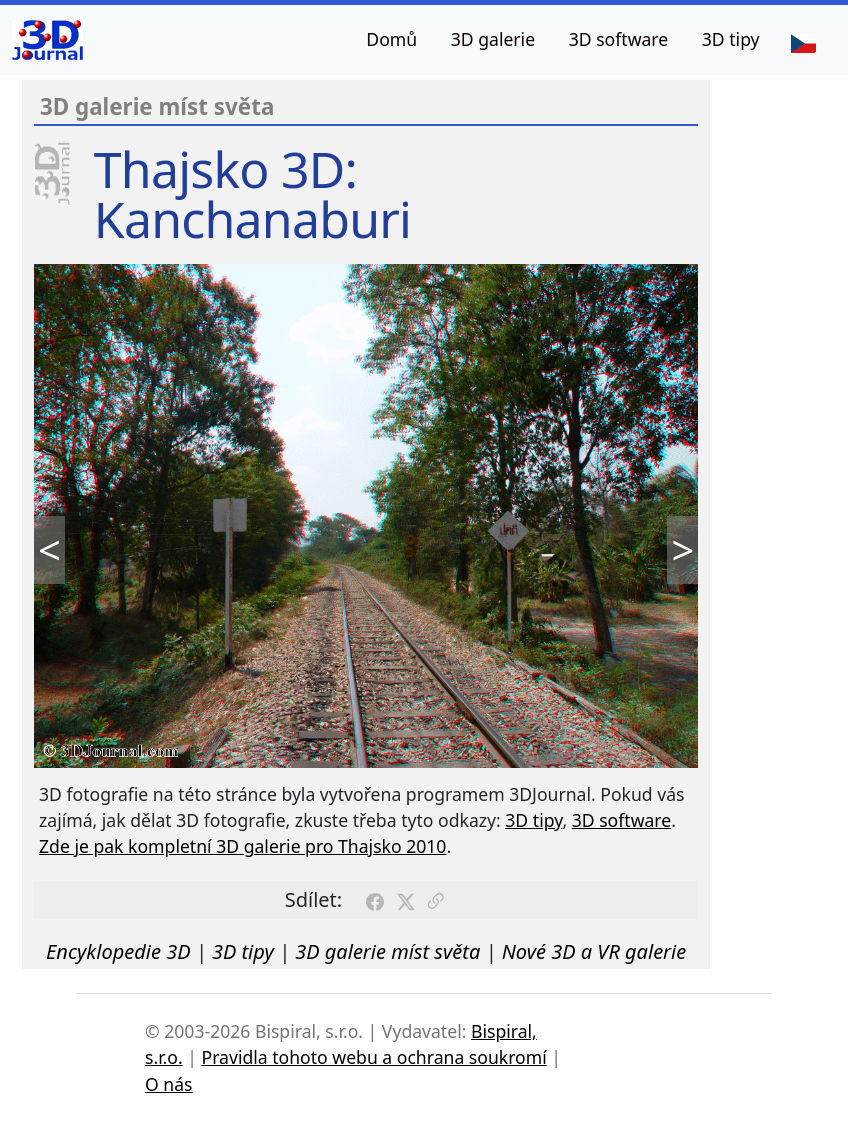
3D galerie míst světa (387, 951)
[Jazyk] (803, 42)
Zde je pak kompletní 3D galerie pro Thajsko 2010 (242, 846)
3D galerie (493, 39)
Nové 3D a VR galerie (594, 951)
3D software (619, 39)
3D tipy (731, 39)
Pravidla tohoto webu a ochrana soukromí (374, 1057)
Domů (391, 39)
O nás (169, 1084)
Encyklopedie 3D (118, 951)
